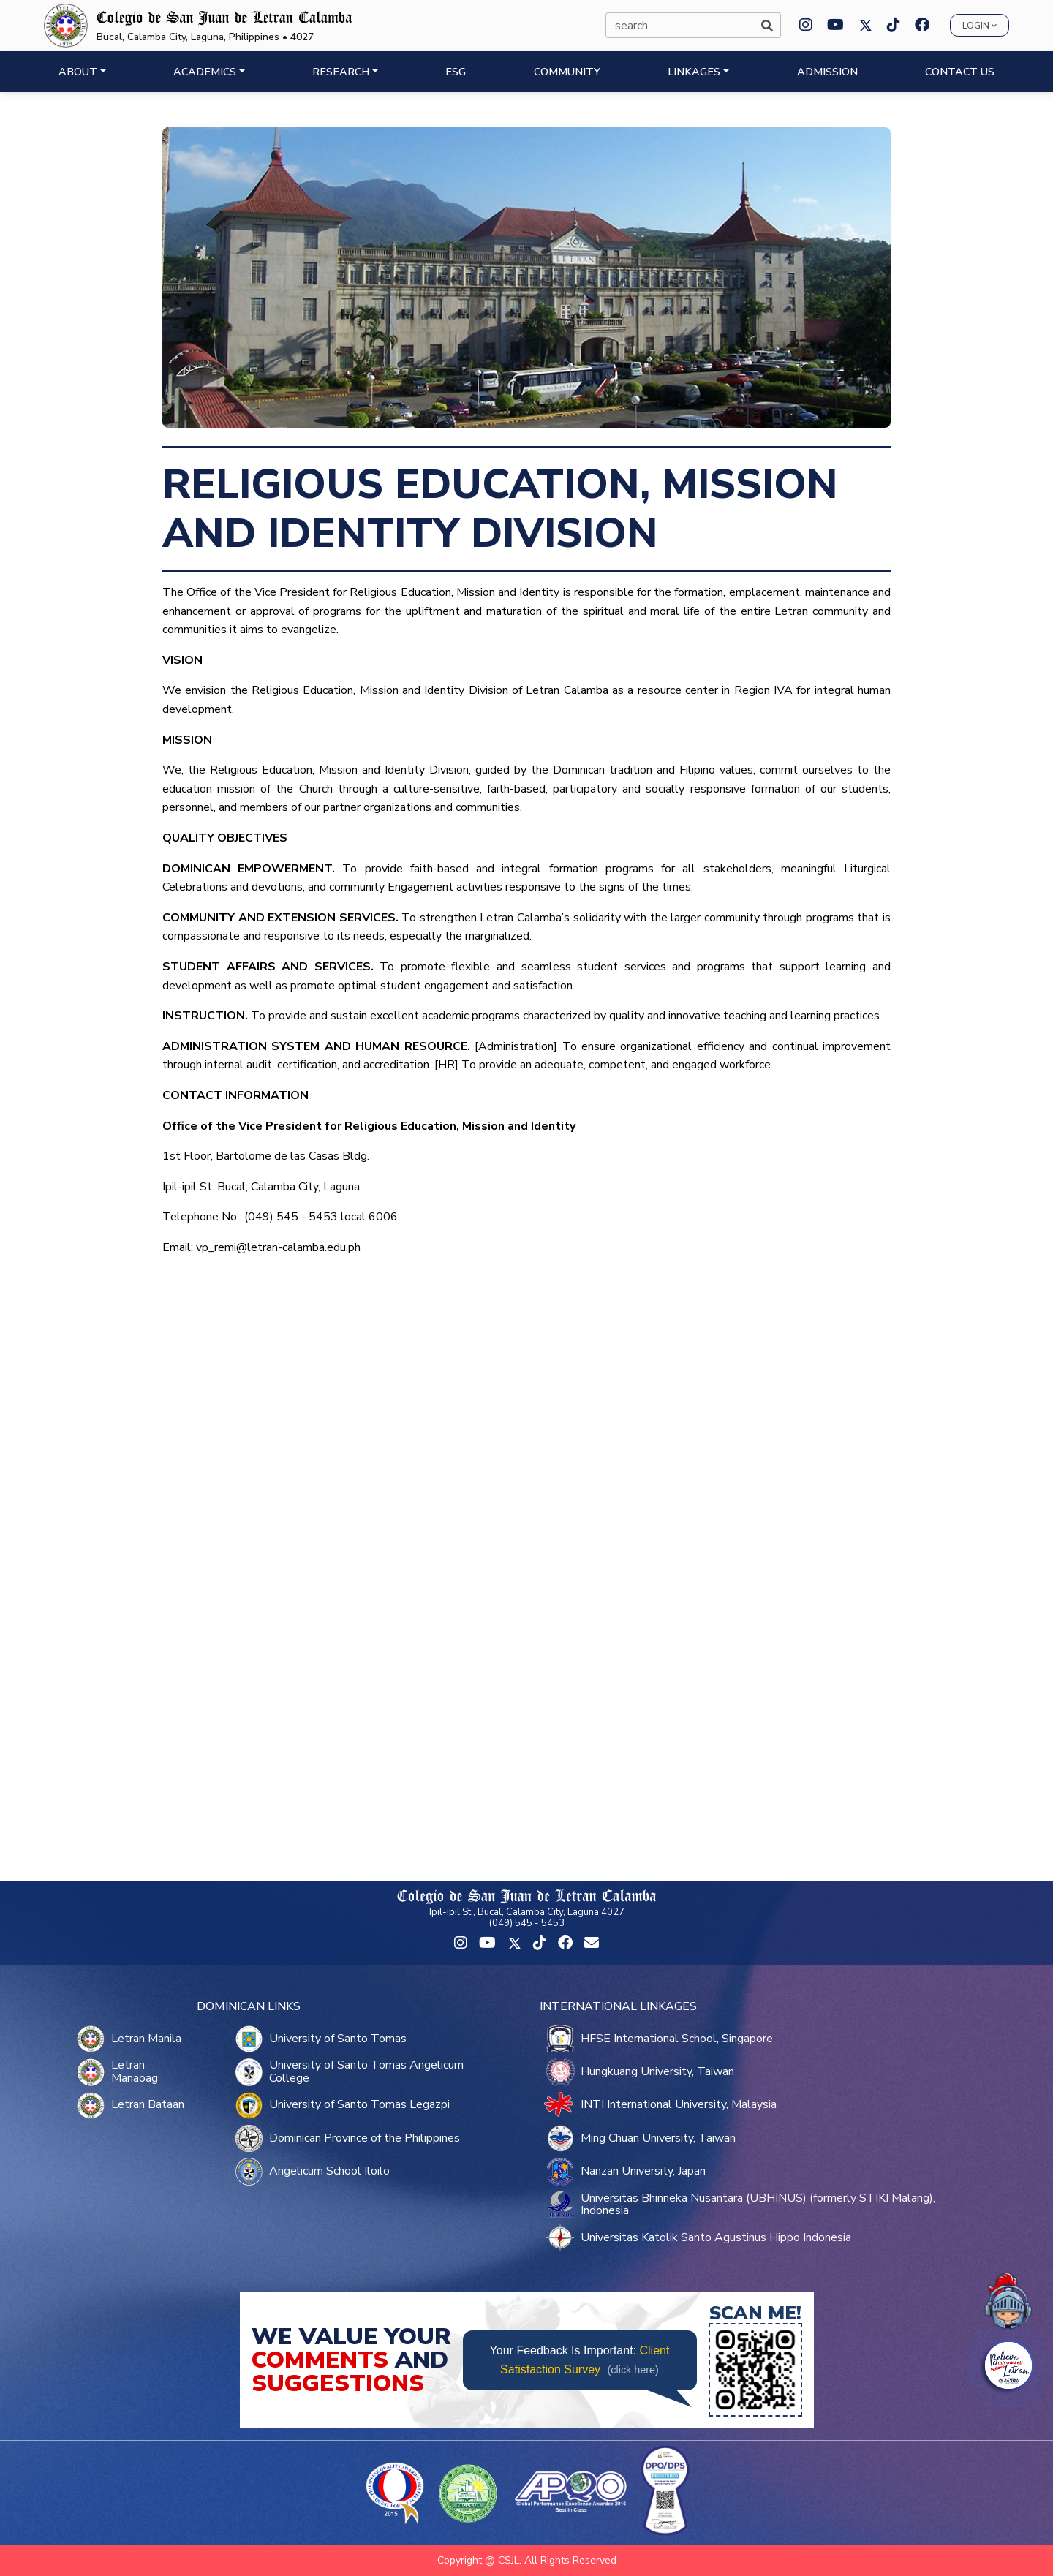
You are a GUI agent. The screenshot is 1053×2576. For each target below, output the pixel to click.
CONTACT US (959, 71)
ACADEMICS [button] (204, 71)
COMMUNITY (567, 71)
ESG (455, 71)
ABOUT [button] (77, 71)
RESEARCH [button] (340, 71)
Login (979, 25)
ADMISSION (827, 71)
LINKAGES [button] (694, 71)
